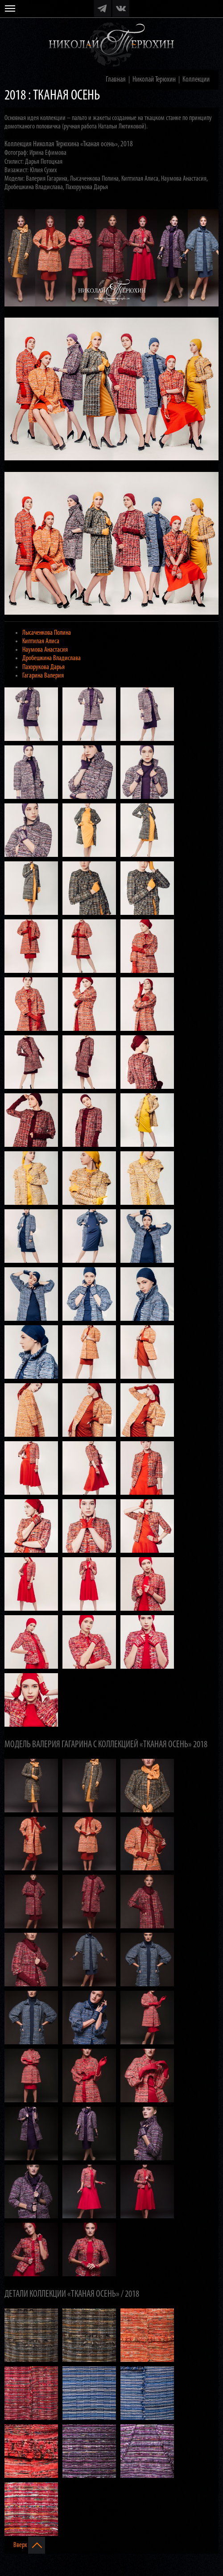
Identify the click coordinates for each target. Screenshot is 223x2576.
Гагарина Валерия (43, 675)
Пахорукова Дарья (43, 667)
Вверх (29, 2545)
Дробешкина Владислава (51, 658)
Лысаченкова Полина (46, 633)
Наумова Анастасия (45, 649)
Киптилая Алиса (40, 641)
